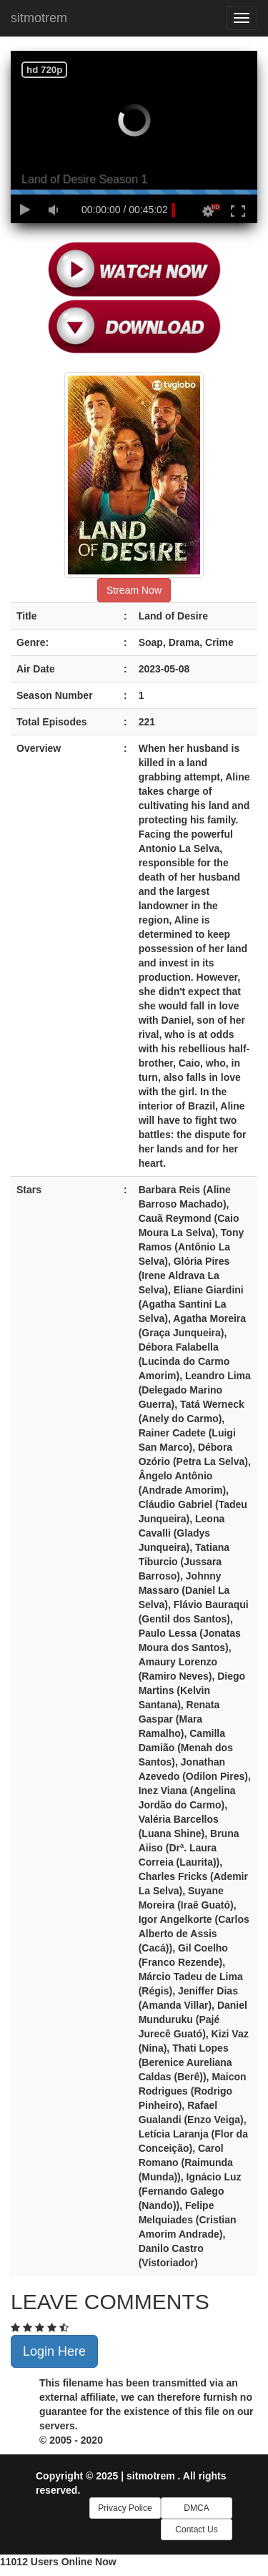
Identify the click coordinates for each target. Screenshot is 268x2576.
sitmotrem (39, 18)
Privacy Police (125, 2508)
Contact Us (196, 2529)
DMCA (196, 2508)
